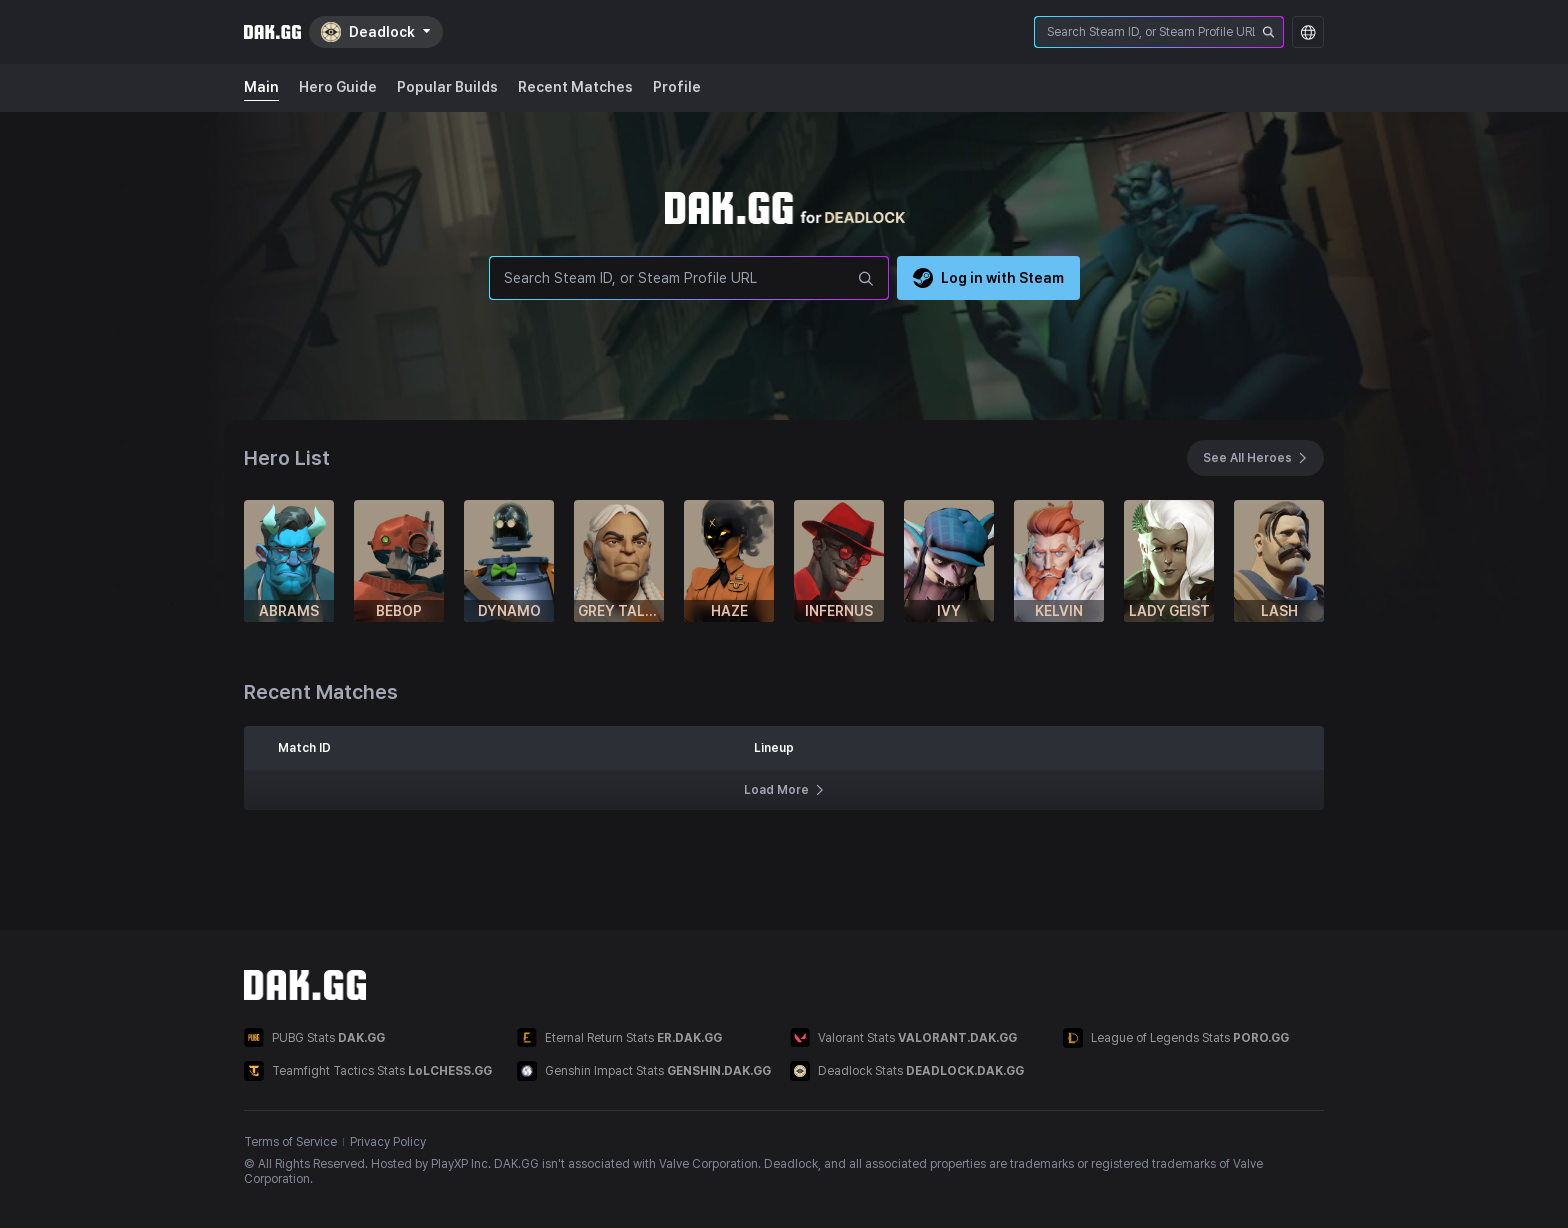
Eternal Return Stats (619, 1037)
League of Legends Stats (1176, 1038)
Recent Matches (575, 87)
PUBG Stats (314, 1037)
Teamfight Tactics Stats (368, 1071)
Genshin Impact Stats (644, 1071)
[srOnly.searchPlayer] (1269, 32)
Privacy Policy (388, 1142)
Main (261, 87)
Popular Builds (447, 87)
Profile (677, 87)
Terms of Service (290, 1142)
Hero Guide (338, 87)
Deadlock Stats (907, 1071)
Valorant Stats (903, 1037)
